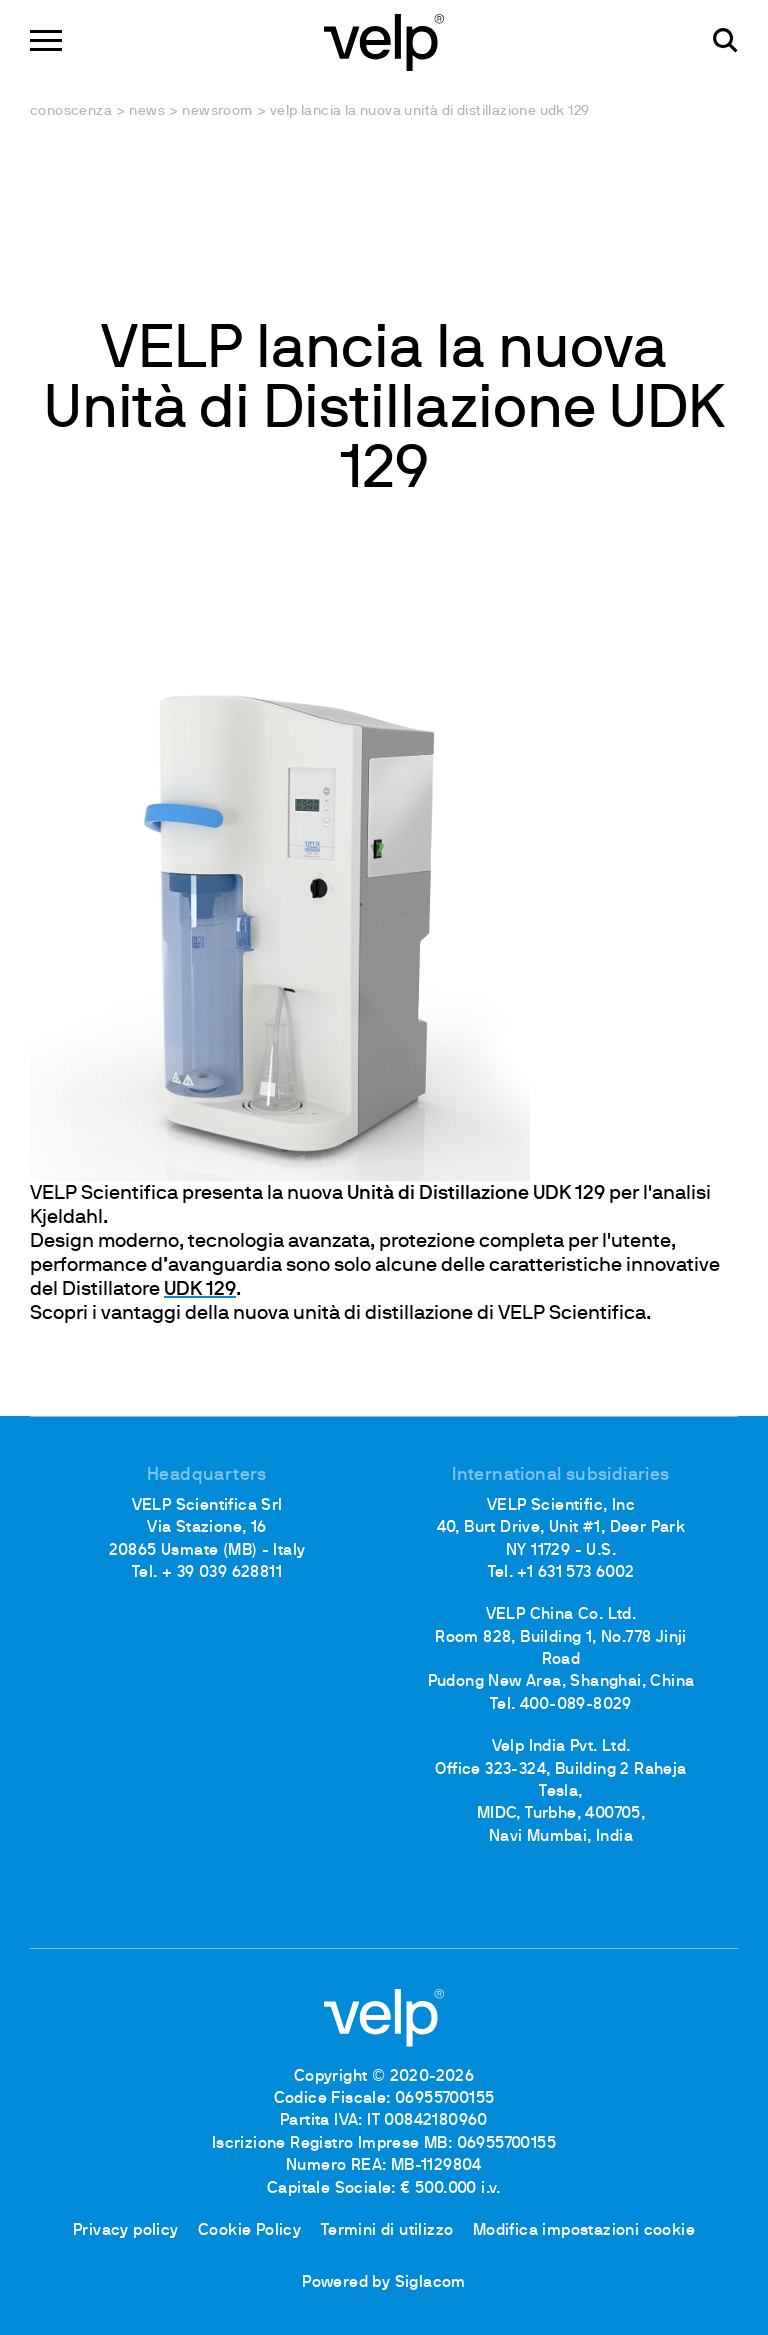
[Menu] (46, 40)
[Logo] (384, 40)
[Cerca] (725, 40)
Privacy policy (126, 2231)
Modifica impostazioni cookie (584, 2231)
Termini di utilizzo (387, 2231)
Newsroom (217, 111)
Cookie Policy (249, 2231)
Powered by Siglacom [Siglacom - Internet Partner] (384, 2283)
